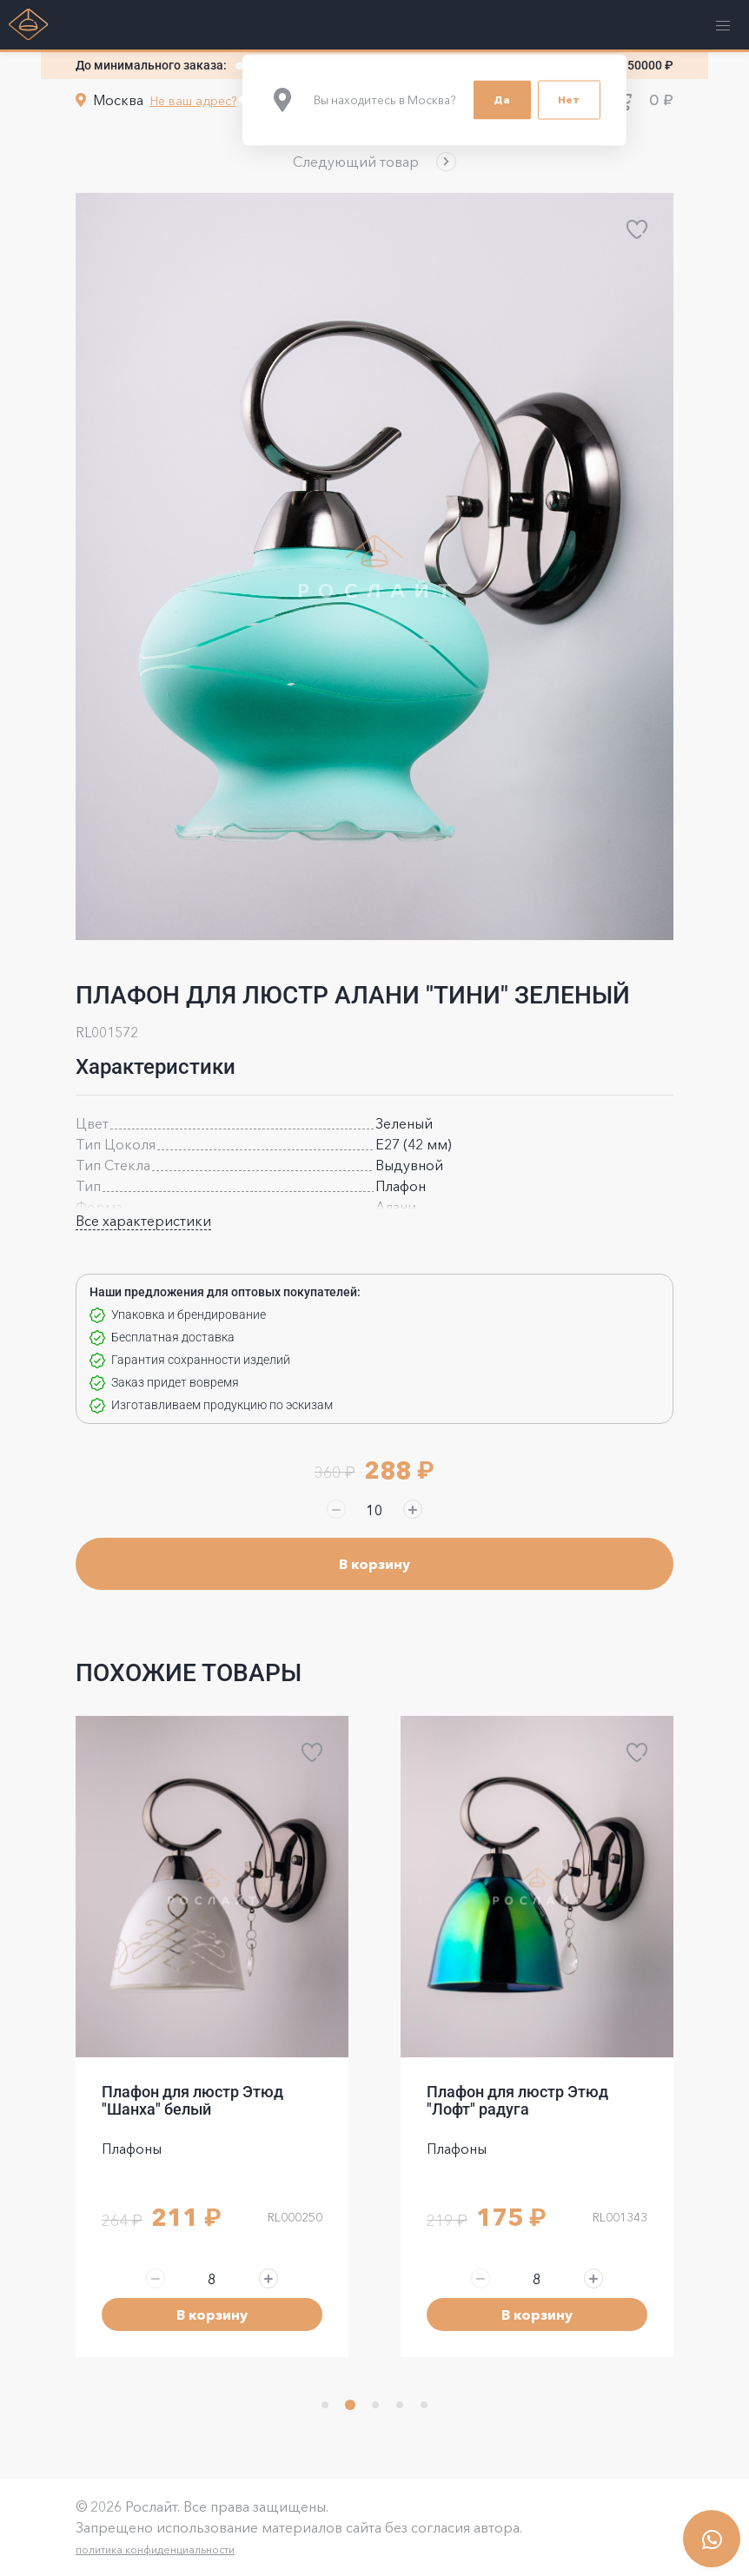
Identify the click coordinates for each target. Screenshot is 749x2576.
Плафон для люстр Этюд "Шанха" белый (192, 2100)
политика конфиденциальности (155, 2549)
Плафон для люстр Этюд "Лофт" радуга (517, 2100)
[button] (374, 161)
